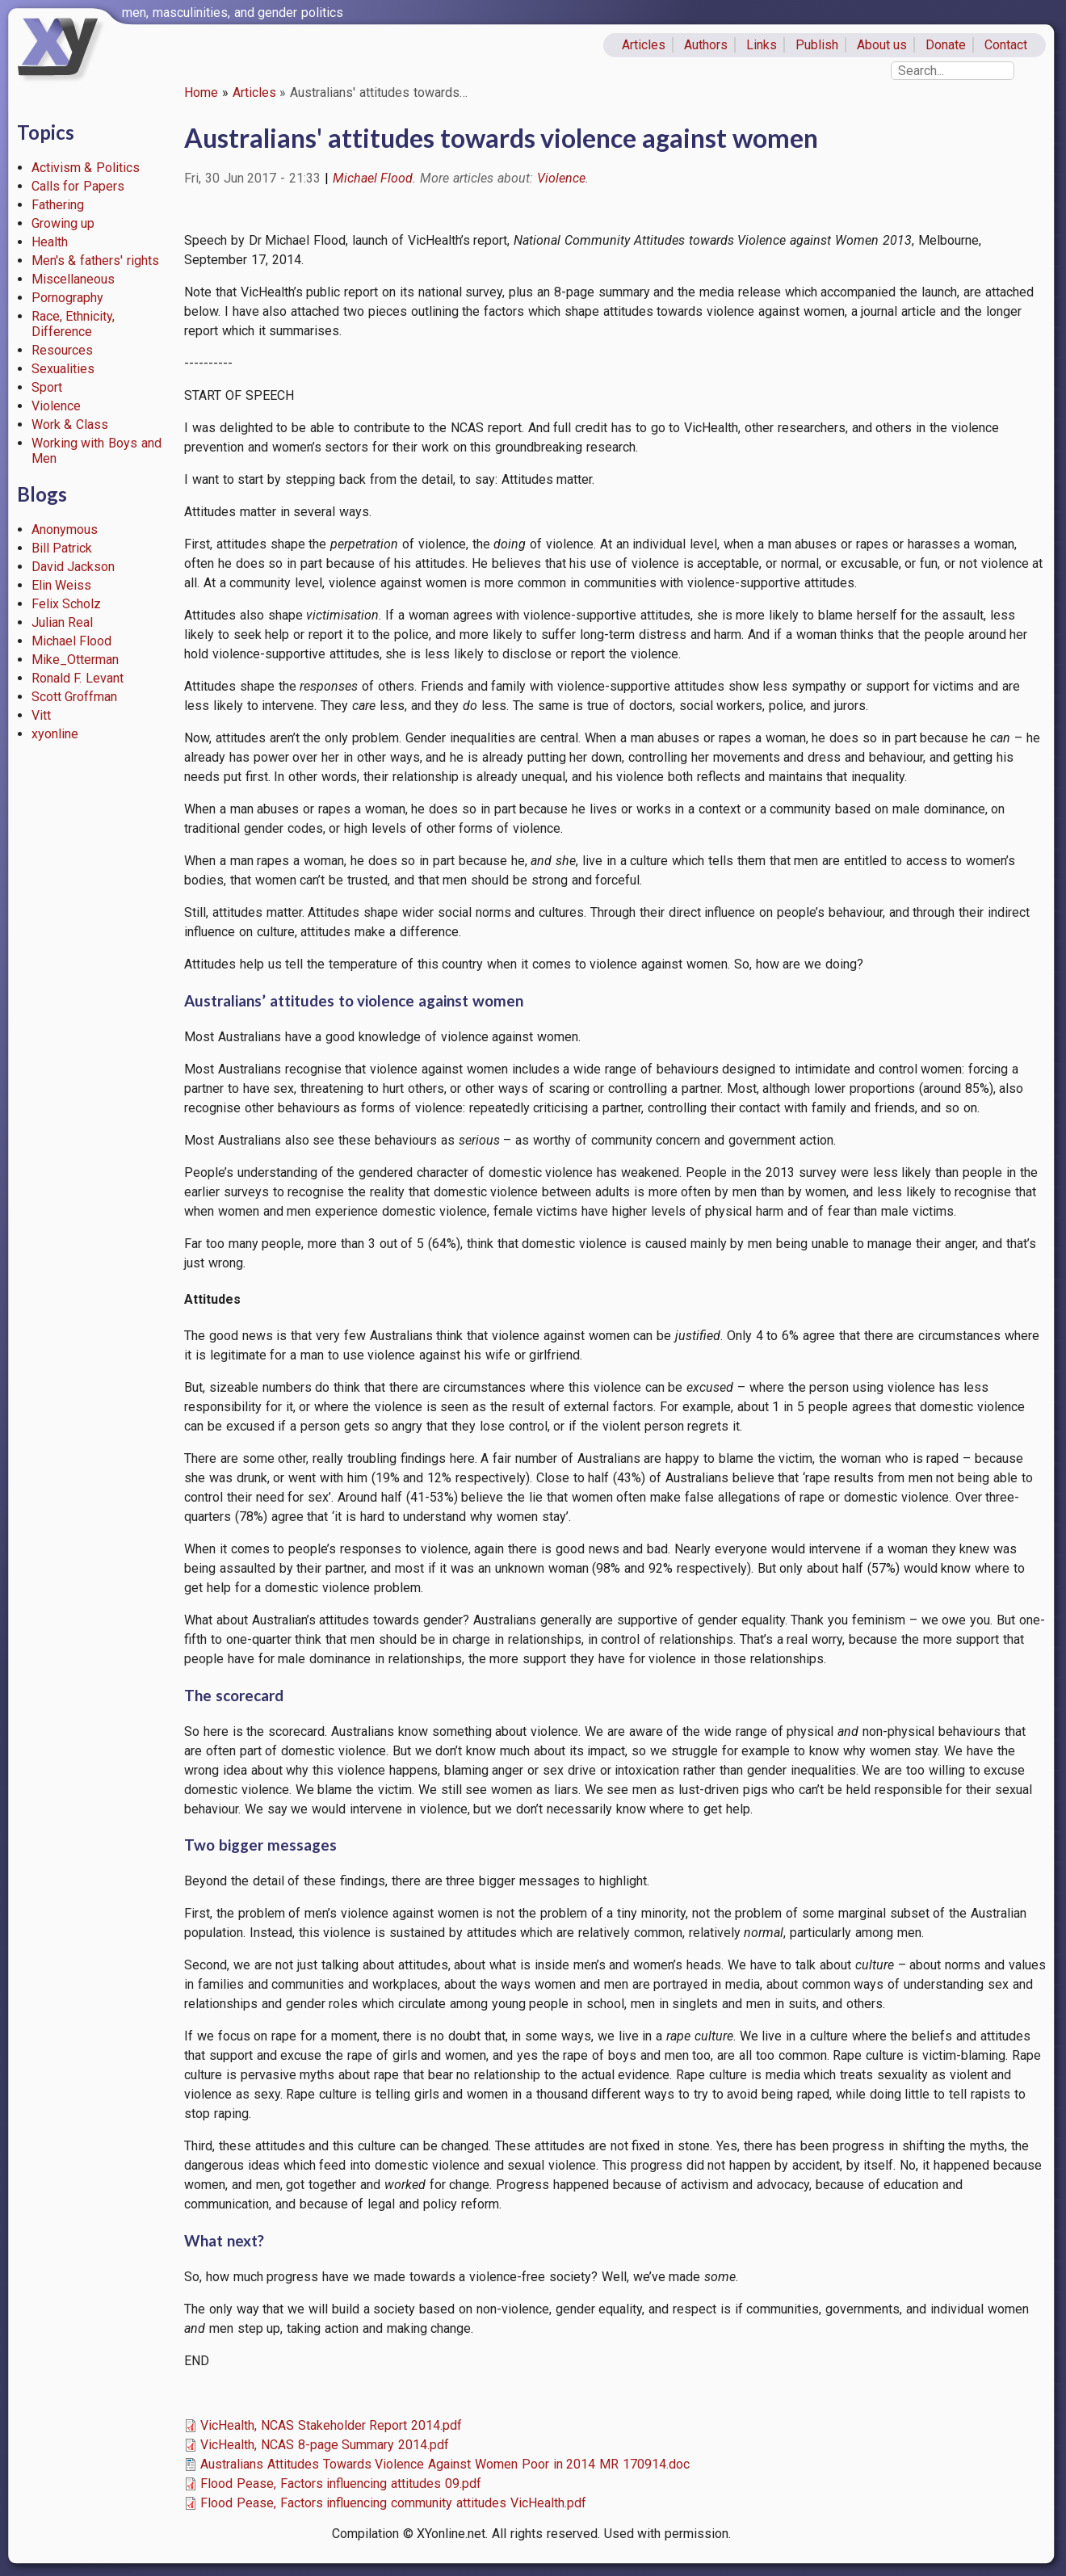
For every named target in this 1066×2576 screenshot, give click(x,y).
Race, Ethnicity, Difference (73, 324)
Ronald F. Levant (77, 678)
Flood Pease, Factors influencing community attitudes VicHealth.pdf (393, 2503)
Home (201, 92)
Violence (56, 406)
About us (882, 45)
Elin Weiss (61, 585)
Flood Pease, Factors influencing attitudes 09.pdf (340, 2483)
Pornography (67, 297)
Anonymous (64, 529)
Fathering (57, 204)
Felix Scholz (66, 603)
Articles (643, 45)
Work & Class (70, 424)
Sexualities (62, 368)
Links (761, 45)
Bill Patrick (62, 548)
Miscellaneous (73, 279)
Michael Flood (71, 641)
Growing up (63, 223)
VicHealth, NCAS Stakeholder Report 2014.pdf (331, 2425)
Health (49, 242)
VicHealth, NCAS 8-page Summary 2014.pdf (324, 2444)
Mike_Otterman (75, 659)
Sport (46, 387)
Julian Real (62, 622)
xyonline (54, 734)
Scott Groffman (74, 696)
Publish (816, 45)
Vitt (41, 715)
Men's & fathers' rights (95, 260)
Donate (945, 45)
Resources (62, 350)
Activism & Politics (86, 167)
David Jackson (73, 566)
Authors (706, 45)
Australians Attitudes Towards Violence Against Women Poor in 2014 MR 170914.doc (445, 2464)
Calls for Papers (78, 186)
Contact (1005, 45)
